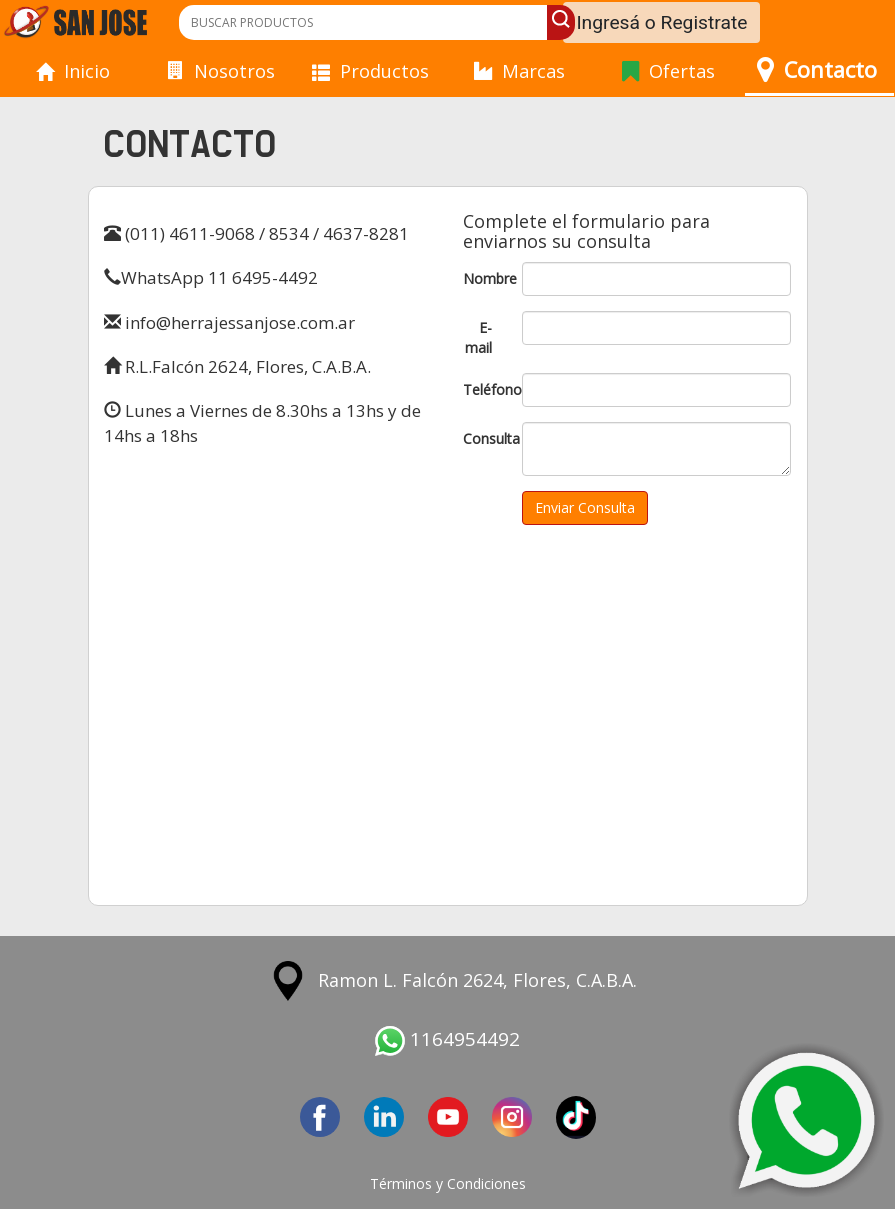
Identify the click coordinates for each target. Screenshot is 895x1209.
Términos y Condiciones (448, 1183)
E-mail (478, 337)
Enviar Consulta (585, 507)
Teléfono (485, 389)
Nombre (485, 278)
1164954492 (447, 1039)
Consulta (485, 438)
